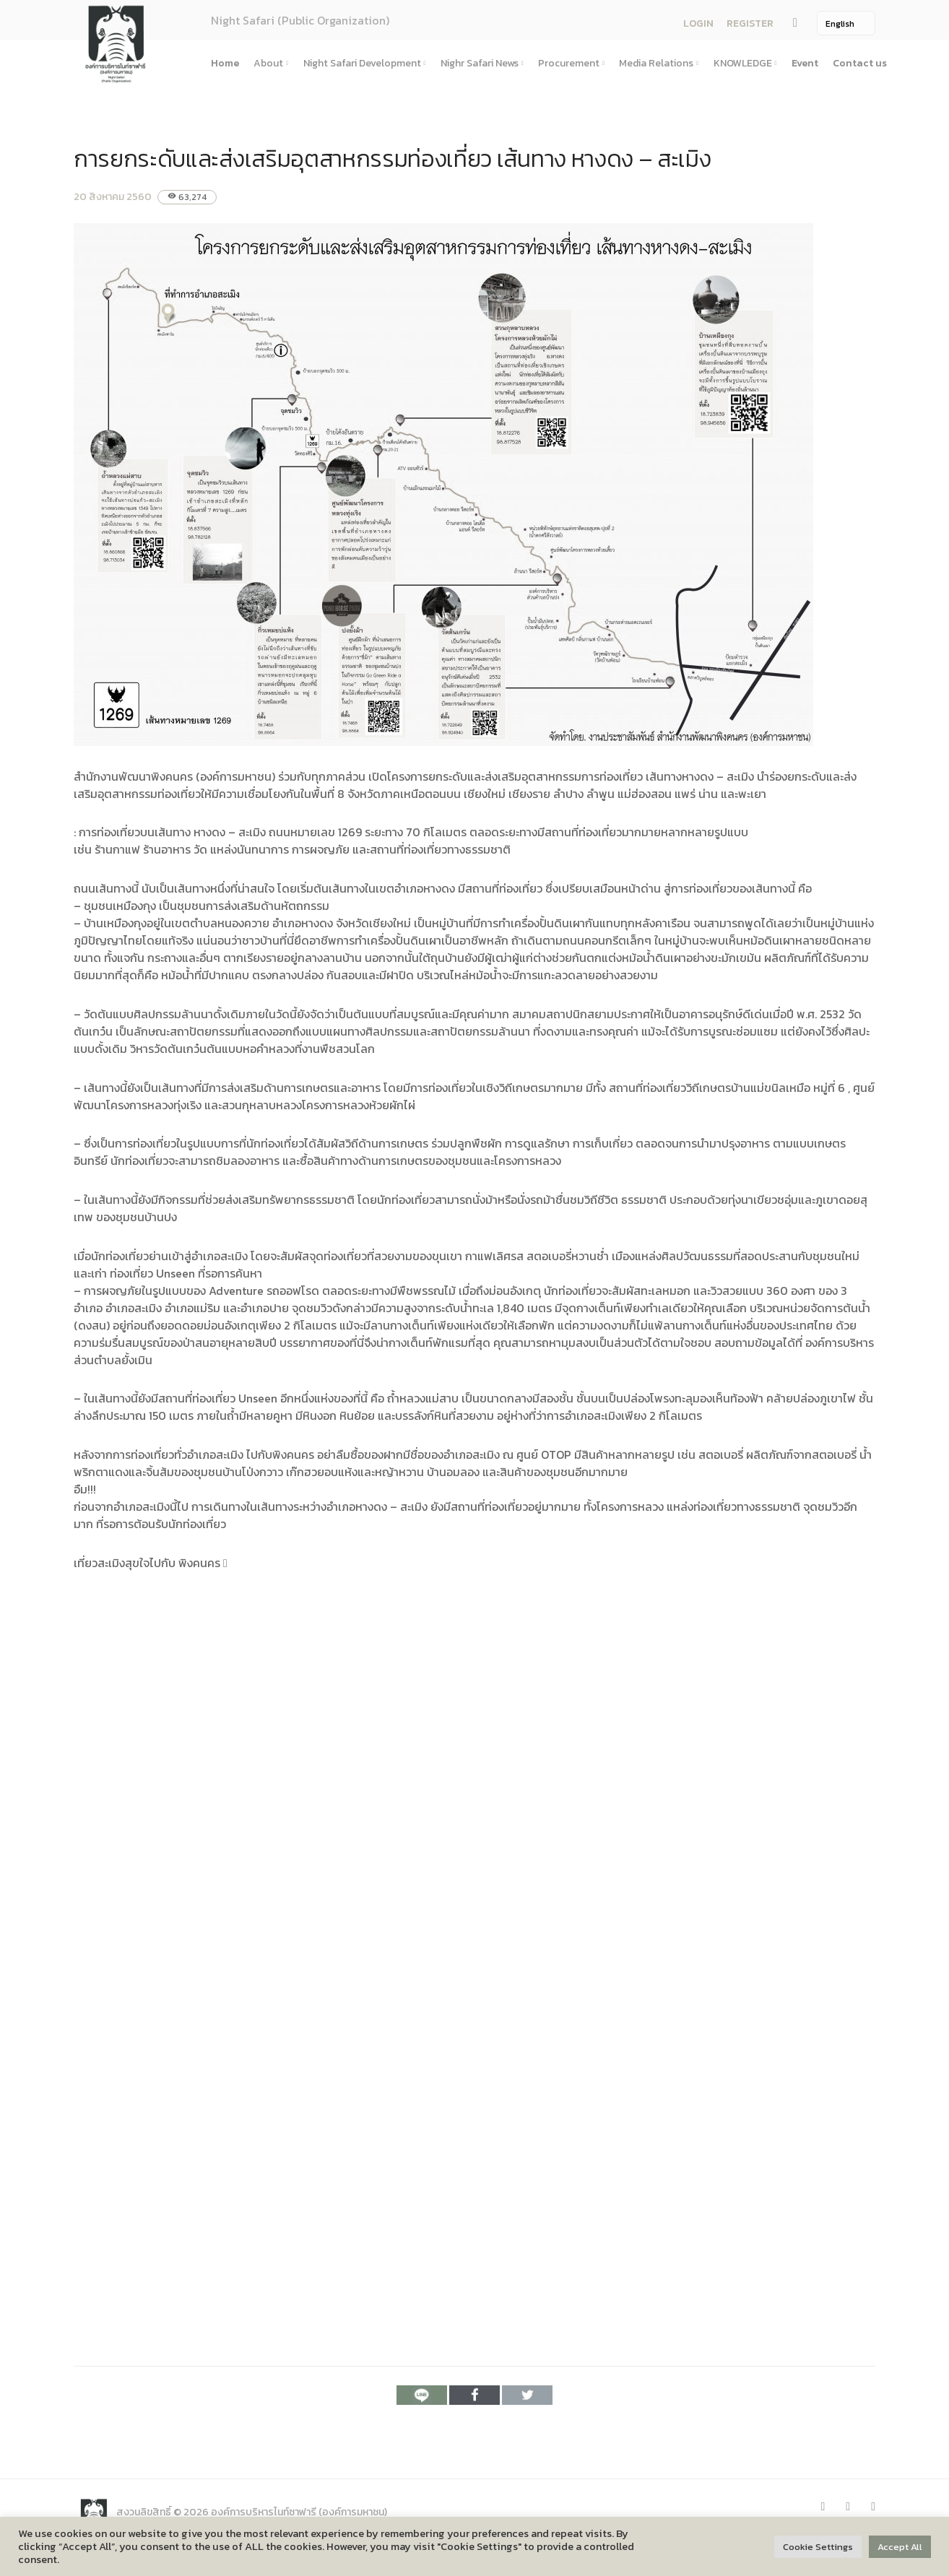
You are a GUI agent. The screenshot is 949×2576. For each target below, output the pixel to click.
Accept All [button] (900, 2547)
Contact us (860, 63)
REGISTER (750, 23)
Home (225, 63)
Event (805, 63)
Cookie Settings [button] (818, 2547)
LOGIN (698, 23)
